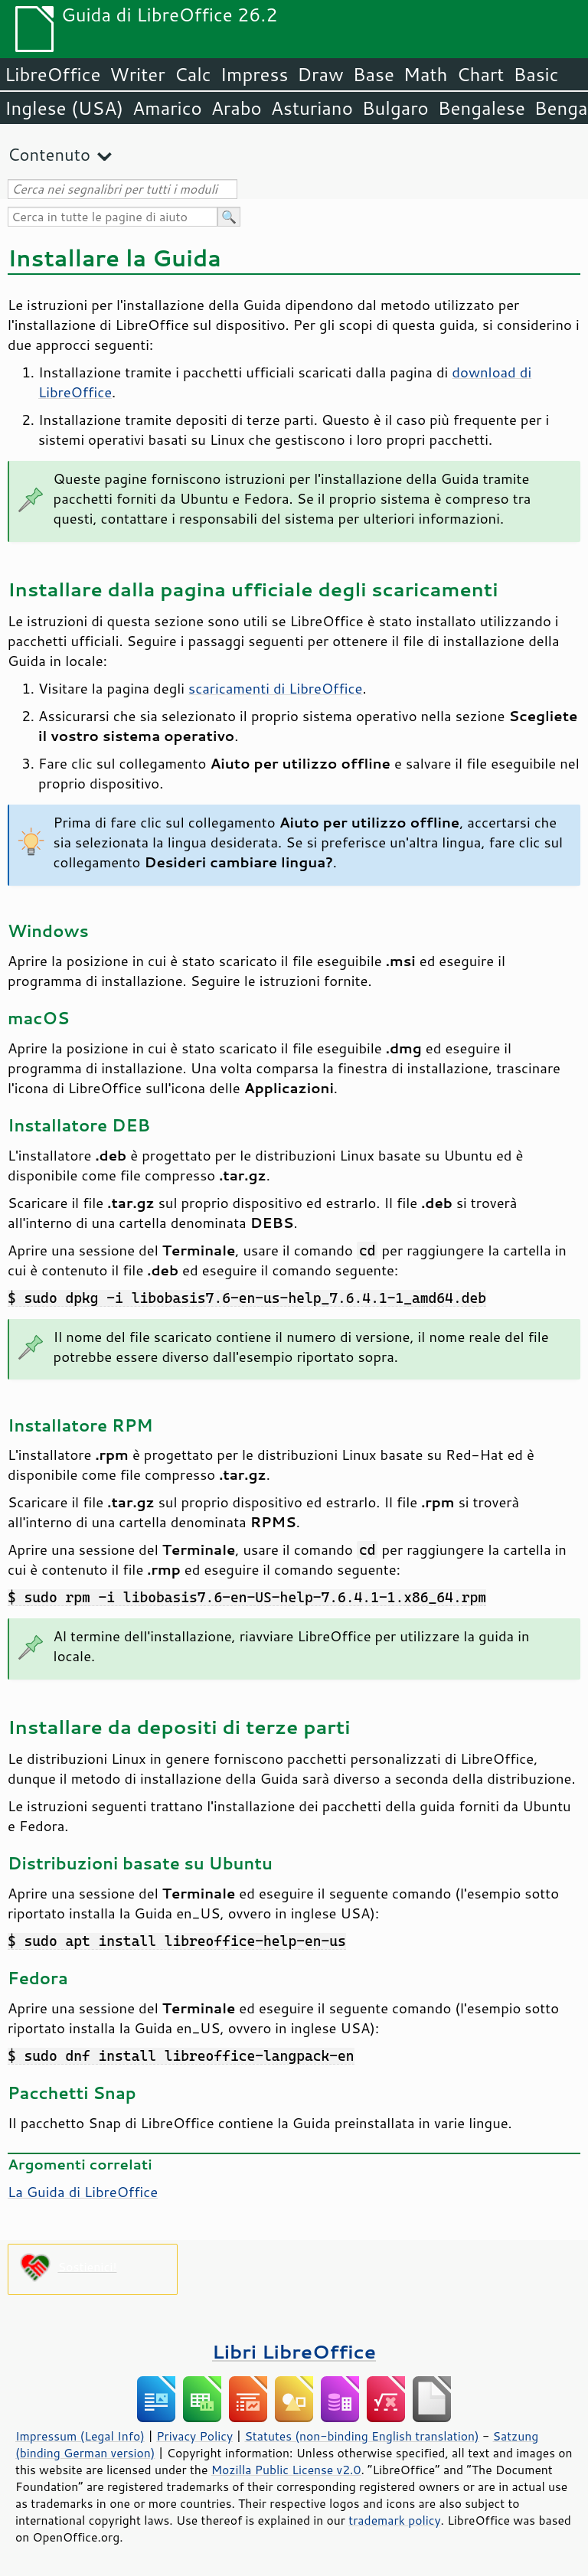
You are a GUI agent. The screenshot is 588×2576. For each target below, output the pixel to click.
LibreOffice (52, 74)
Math (425, 74)
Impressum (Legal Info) (80, 2435)
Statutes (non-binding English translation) (361, 2435)
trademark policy (394, 2520)
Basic (535, 74)
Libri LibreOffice (294, 2351)
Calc (193, 74)
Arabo (236, 108)
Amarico (167, 108)
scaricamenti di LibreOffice (275, 688)
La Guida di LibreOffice (83, 2192)
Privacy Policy (194, 2435)
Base (373, 74)
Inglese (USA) (64, 108)
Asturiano (312, 108)
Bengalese (481, 108)
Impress (254, 74)
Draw (320, 74)
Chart (480, 74)
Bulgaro (395, 108)
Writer (137, 74)
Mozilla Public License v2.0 (286, 2469)
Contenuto (49, 154)
